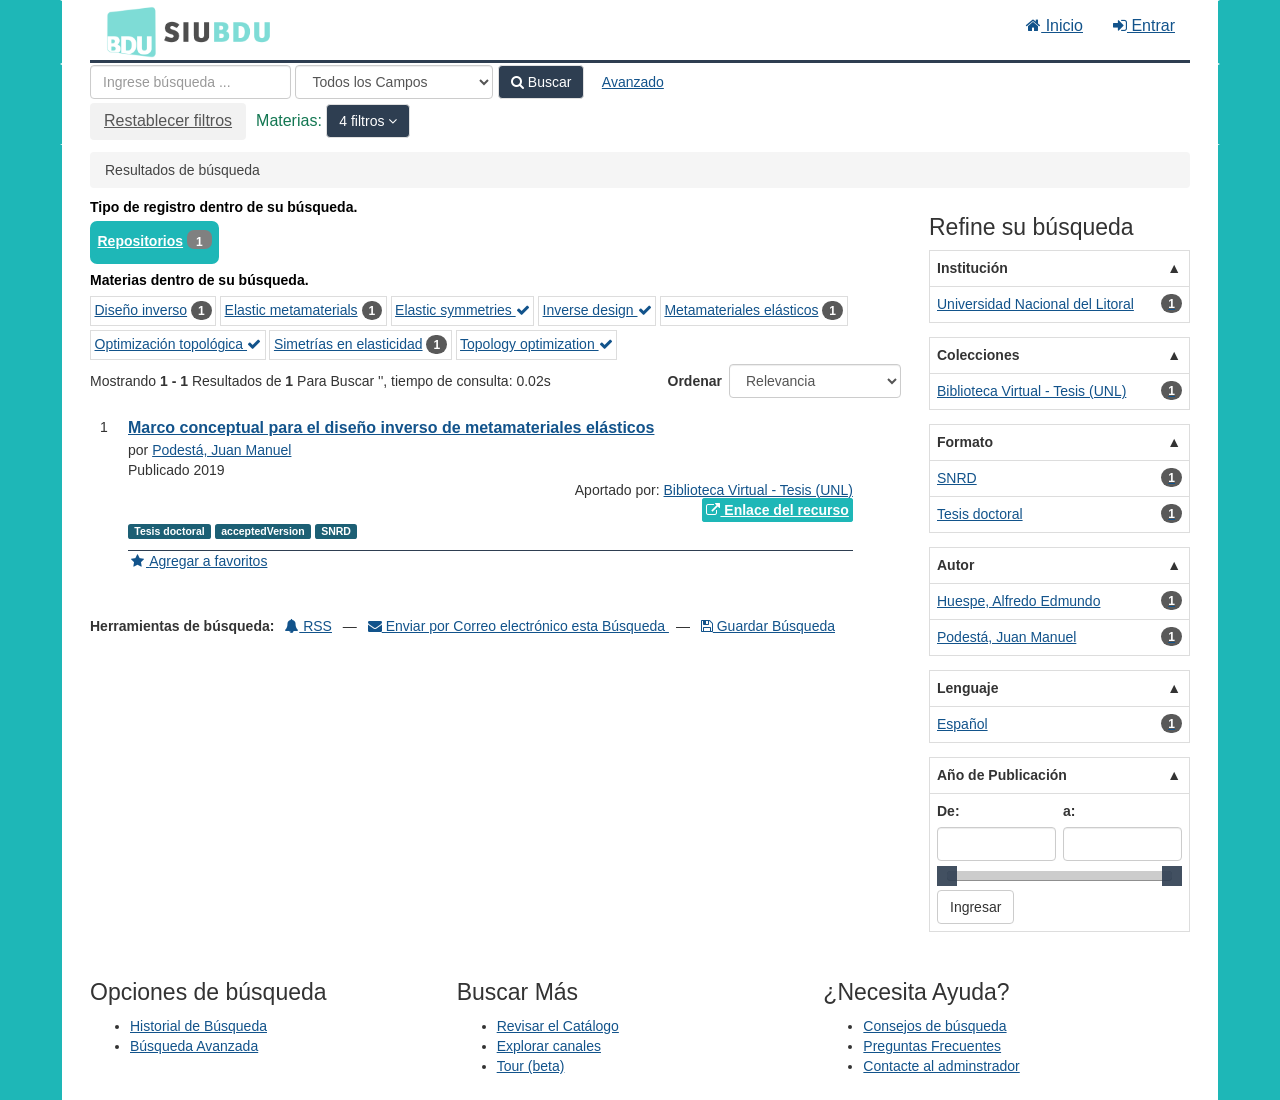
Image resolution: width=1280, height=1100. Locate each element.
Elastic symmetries (462, 310)
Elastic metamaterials (291, 310)
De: (948, 811)
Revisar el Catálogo (558, 1026)
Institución (972, 268)
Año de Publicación (1002, 775)
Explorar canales (549, 1046)
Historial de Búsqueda (198, 1026)
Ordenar (695, 381)
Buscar (541, 82)
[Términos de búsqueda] (190, 82)
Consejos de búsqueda (934, 1026)
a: (1069, 811)
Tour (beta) (531, 1066)
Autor (955, 565)
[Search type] (394, 82)
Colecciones (978, 355)
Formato (965, 442)
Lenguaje (967, 688)
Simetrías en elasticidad (348, 344)
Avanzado (633, 82)
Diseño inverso (141, 310)
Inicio (1054, 25)
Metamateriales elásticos (741, 310)
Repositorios (141, 241)
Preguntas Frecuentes (932, 1046)
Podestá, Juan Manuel (221, 450)
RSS (308, 626)
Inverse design (597, 310)
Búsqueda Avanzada (194, 1046)
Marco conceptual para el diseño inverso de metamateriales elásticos (391, 427)
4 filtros (363, 121)
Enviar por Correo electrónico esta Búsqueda (518, 626)
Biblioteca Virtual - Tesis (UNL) (758, 490)
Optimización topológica (178, 344)
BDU (126, 31)
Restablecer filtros (168, 120)
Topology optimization (536, 344)
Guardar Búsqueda (768, 626)
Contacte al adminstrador (941, 1066)
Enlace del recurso (777, 510)
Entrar (1144, 25)
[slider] (947, 876)
